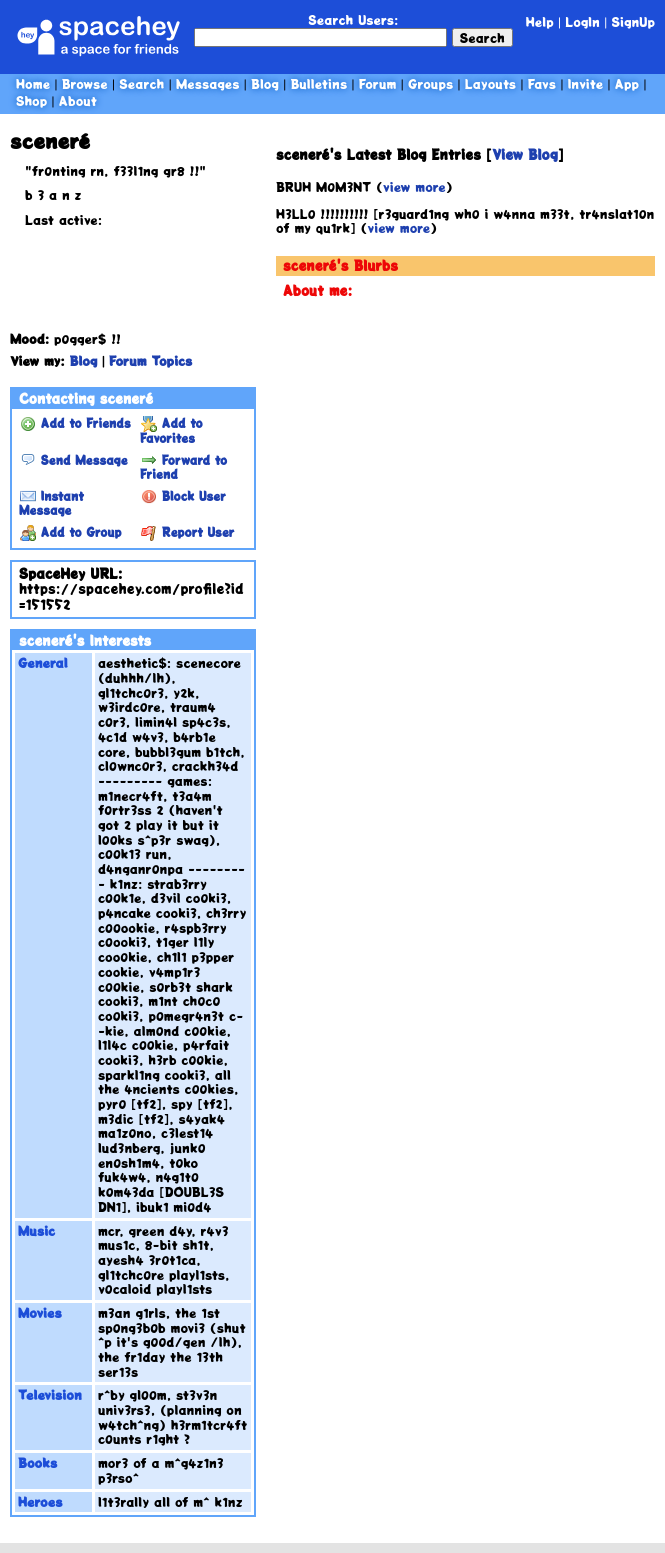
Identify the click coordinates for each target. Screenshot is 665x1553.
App (627, 83)
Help (540, 21)
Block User (183, 496)
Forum (378, 83)
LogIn (582, 21)
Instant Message (51, 503)
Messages (208, 83)
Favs (542, 83)
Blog (265, 83)
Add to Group (70, 532)
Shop (31, 100)
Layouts (490, 83)
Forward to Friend (183, 467)
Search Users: (353, 19)
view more (414, 186)
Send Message (73, 460)
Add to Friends (75, 423)
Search (482, 37)
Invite (586, 83)
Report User (187, 532)
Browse (85, 83)
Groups (430, 83)
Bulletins (318, 83)
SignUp (633, 21)
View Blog (525, 154)
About (78, 100)
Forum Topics (150, 360)
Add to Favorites (171, 430)
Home (33, 83)
